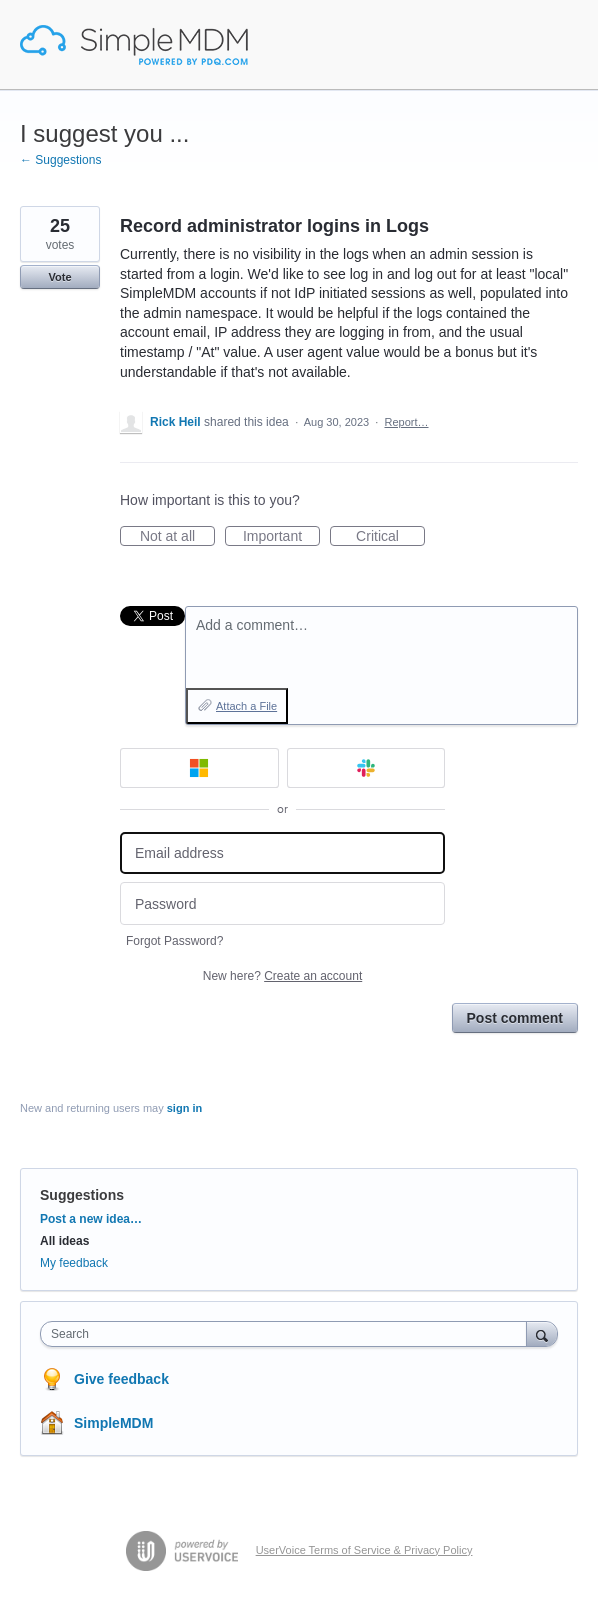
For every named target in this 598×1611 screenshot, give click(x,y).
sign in (184, 1108)
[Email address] (282, 853)
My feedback (74, 1263)
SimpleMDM (113, 1423)
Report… (406, 422)
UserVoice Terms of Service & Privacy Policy (364, 1550)
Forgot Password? (174, 941)
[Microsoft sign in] (199, 768)
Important (281, 537)
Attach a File (246, 706)
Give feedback (121, 1379)
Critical (390, 537)
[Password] (282, 903)
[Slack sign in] (366, 768)
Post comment (515, 1018)
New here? (282, 976)
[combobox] (288, 1334)
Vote (59, 277)
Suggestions (82, 1195)
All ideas (64, 1241)
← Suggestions (60, 160)
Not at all (177, 537)
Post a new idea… (91, 1219)
